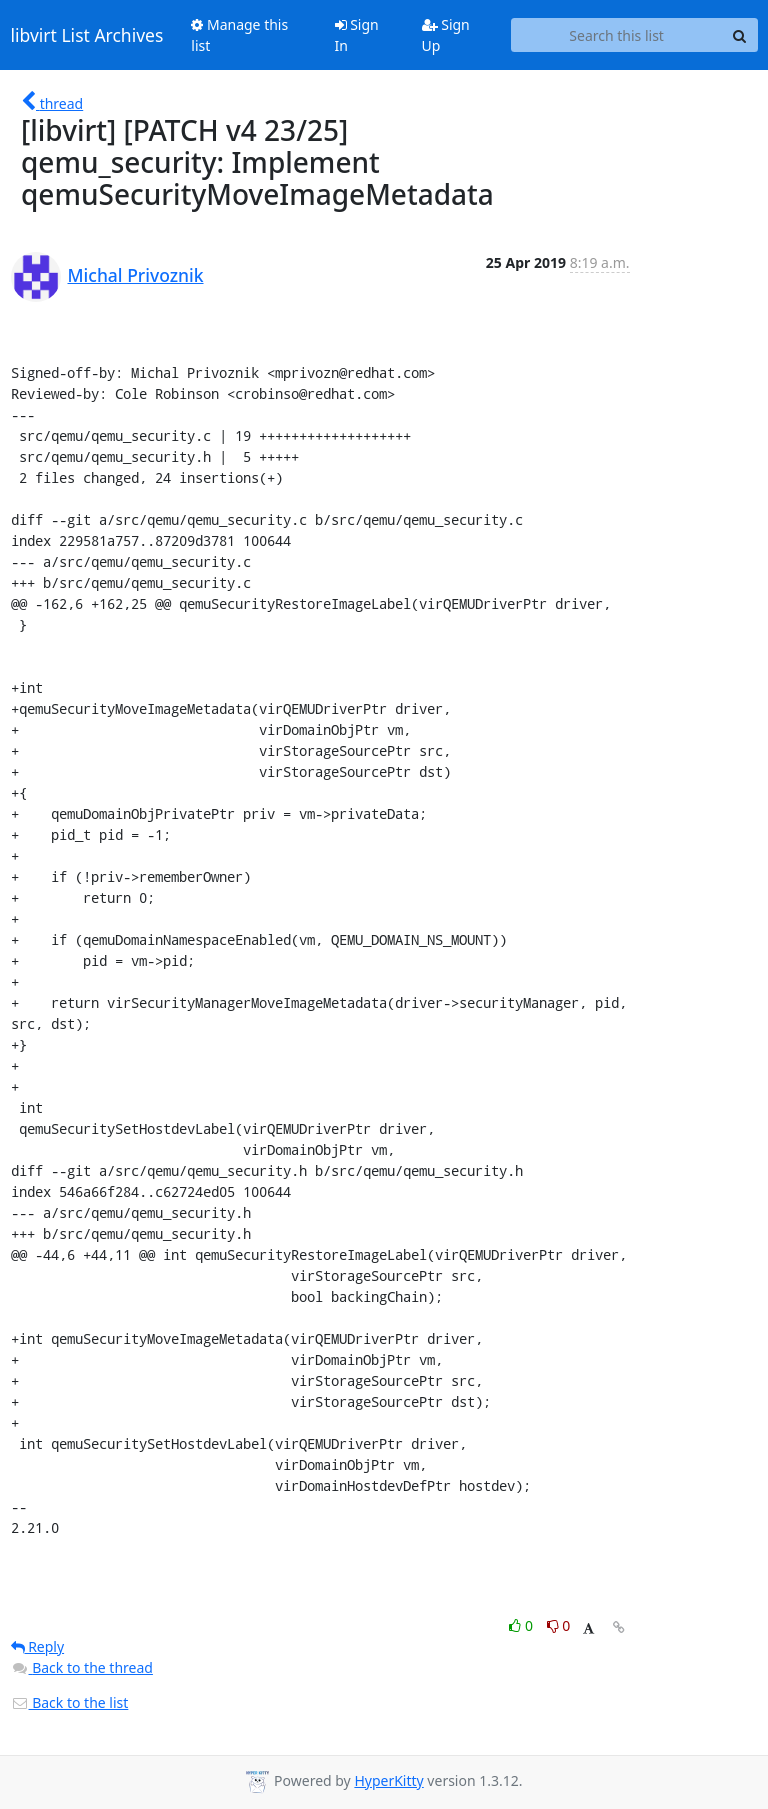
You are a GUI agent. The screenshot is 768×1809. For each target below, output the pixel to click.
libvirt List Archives (87, 35)
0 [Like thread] (522, 1625)
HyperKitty (388, 1780)
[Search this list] (617, 35)
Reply (38, 1646)
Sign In (357, 35)
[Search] (740, 35)
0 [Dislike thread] (559, 1625)
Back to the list (70, 1702)
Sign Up (446, 35)
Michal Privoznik (136, 275)
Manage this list (239, 35)
